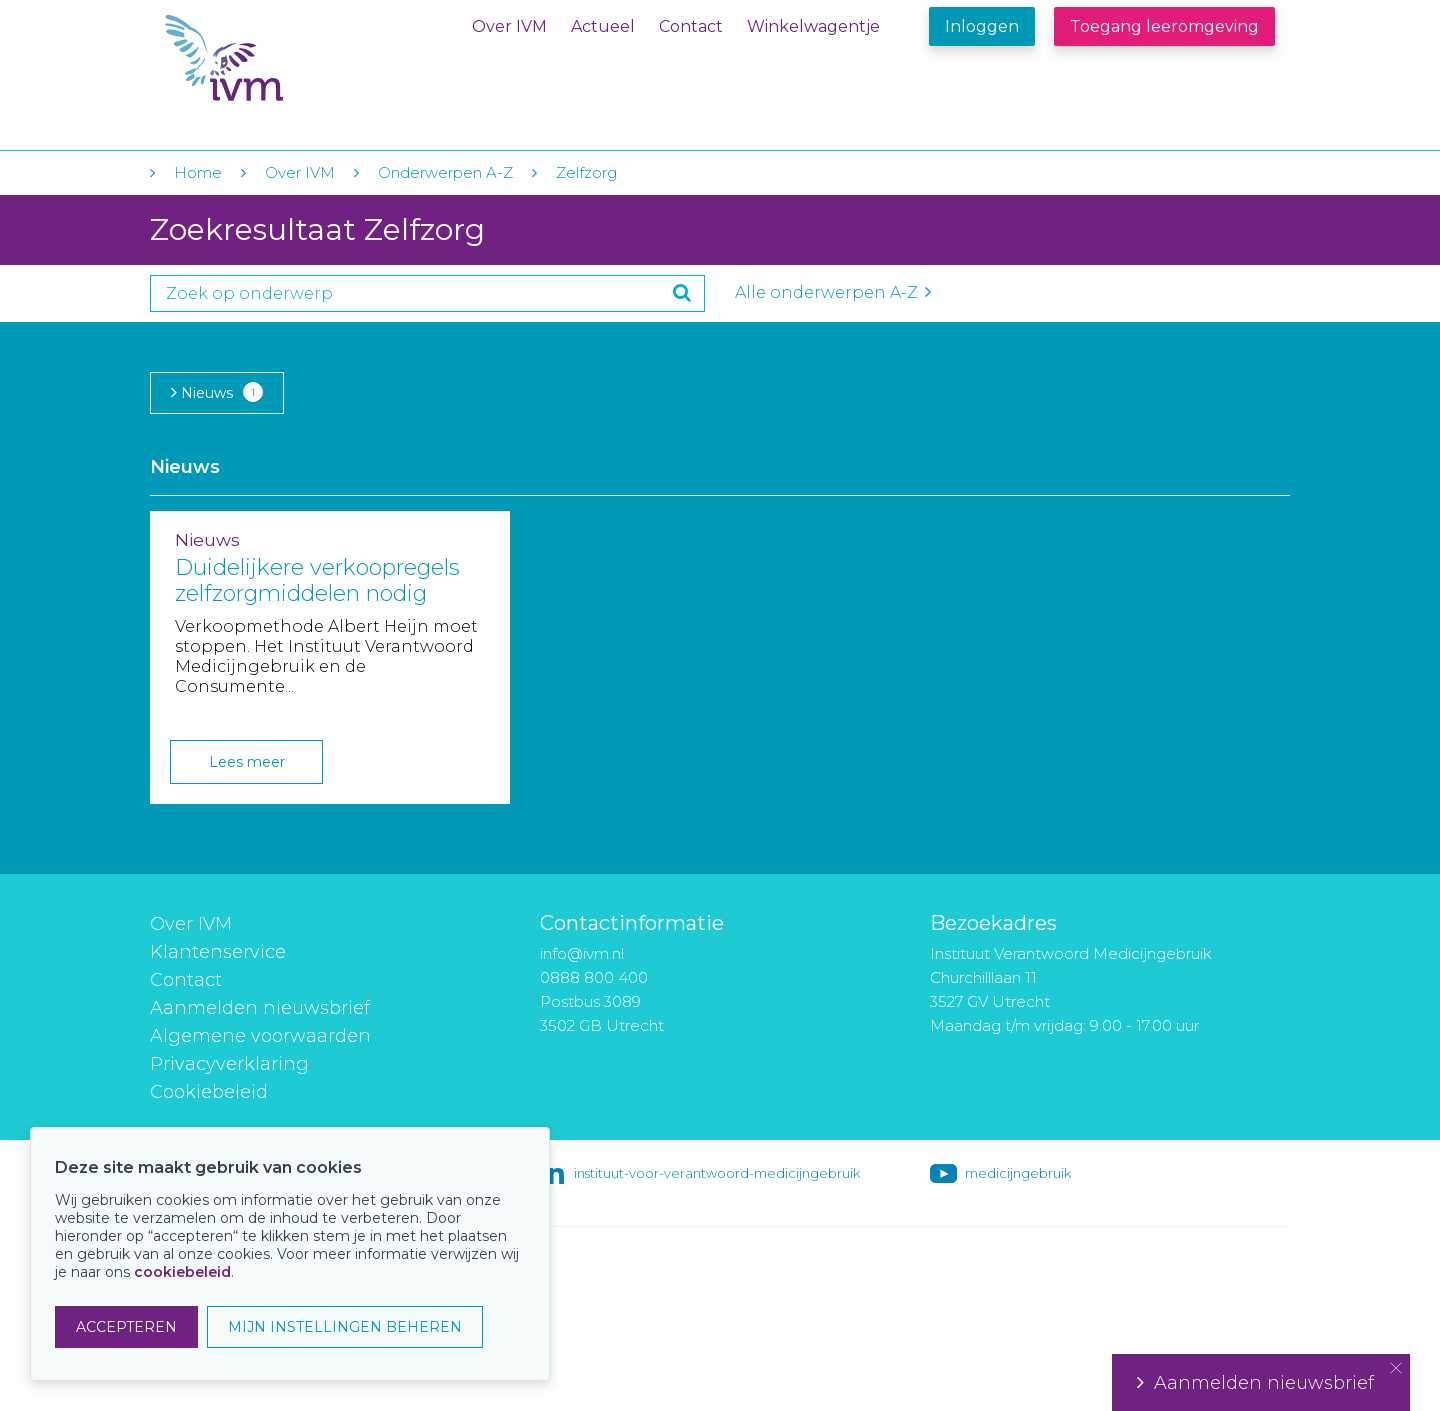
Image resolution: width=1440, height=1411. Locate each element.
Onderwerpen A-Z (445, 172)
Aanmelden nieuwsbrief (260, 1008)
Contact (691, 26)
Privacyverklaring (229, 1064)
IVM (287, 58)
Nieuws (217, 392)
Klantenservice (218, 952)
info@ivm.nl (582, 953)
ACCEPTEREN (126, 1327)
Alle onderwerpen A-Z (833, 292)
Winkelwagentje (813, 26)
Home (198, 172)
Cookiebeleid (209, 1092)
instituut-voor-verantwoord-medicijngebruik (717, 1173)
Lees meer (247, 762)
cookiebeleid (182, 1272)
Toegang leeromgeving (1164, 26)
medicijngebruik (1018, 1173)
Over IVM (509, 26)
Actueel (603, 26)
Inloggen (982, 26)
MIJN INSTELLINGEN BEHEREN (345, 1327)
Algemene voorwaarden (260, 1036)
